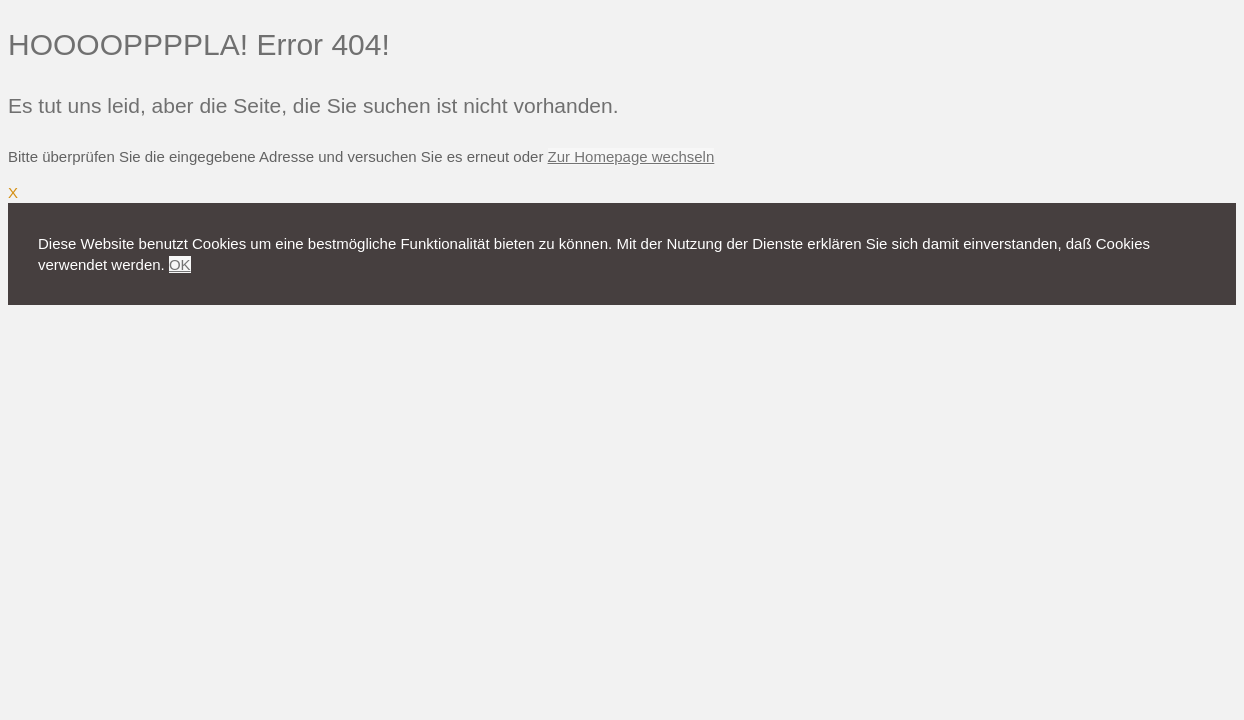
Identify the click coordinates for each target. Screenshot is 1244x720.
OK (180, 264)
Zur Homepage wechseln (631, 156)
